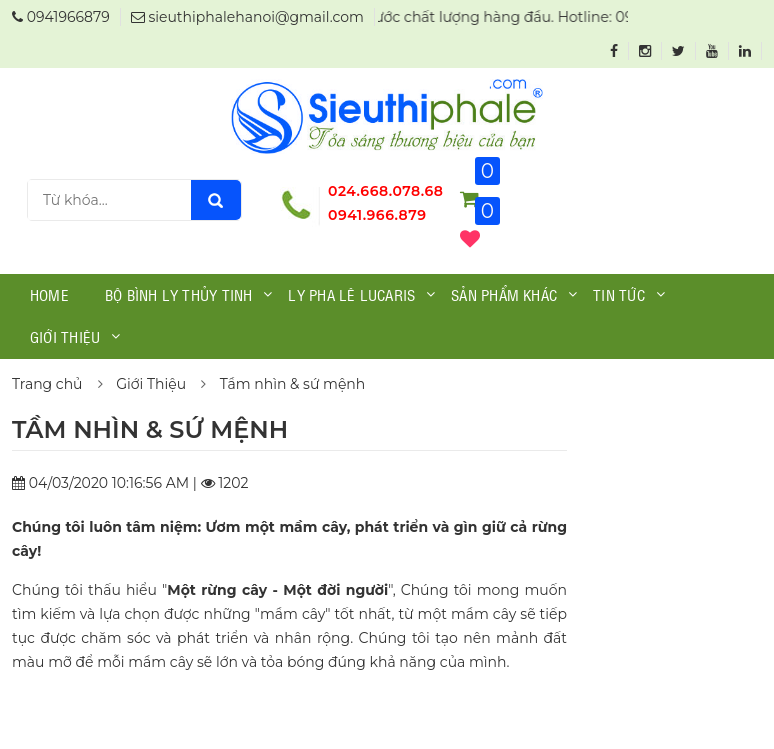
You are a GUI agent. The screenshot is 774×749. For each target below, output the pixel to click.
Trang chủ (47, 384)
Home (49, 294)
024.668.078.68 (385, 191)
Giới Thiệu (151, 384)
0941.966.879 (377, 215)
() (470, 239)
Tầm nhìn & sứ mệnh (293, 384)
